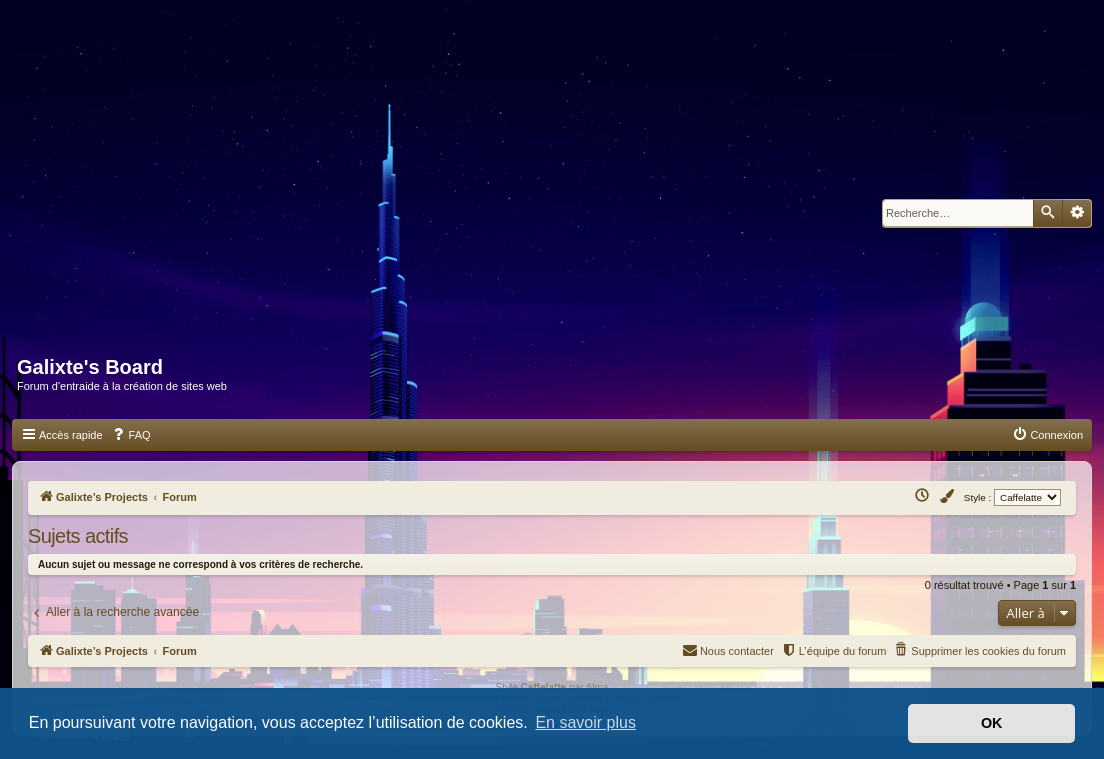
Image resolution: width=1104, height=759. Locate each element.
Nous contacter (728, 649)
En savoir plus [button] (585, 722)
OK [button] (992, 723)
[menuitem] (131, 435)
